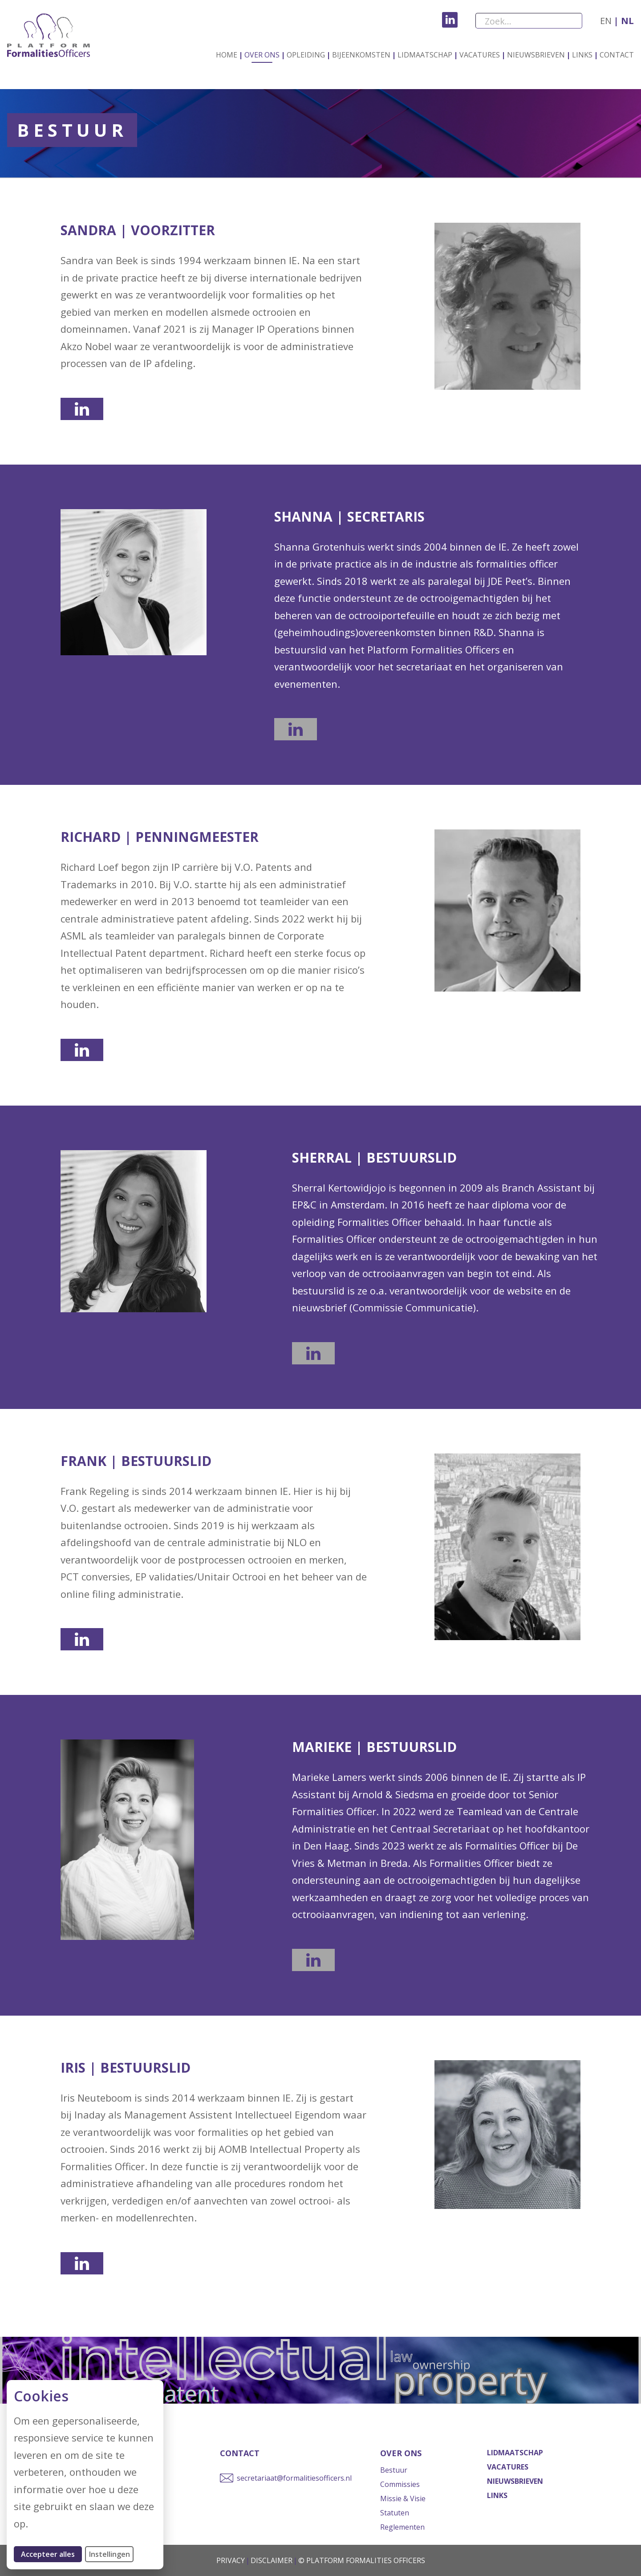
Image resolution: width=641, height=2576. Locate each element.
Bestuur (393, 2470)
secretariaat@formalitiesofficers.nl (294, 2478)
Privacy (230, 2560)
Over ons (262, 55)
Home (226, 55)
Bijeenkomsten (361, 55)
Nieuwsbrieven (536, 55)
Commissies (400, 2484)
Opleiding (306, 55)
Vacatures (479, 55)
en (606, 21)
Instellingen (109, 2554)
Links (582, 55)
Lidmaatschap (425, 55)
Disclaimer (271, 2560)
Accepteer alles (51, 2554)
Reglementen (402, 2527)
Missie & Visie (403, 2498)
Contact (617, 55)
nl (626, 21)
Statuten (394, 2512)
